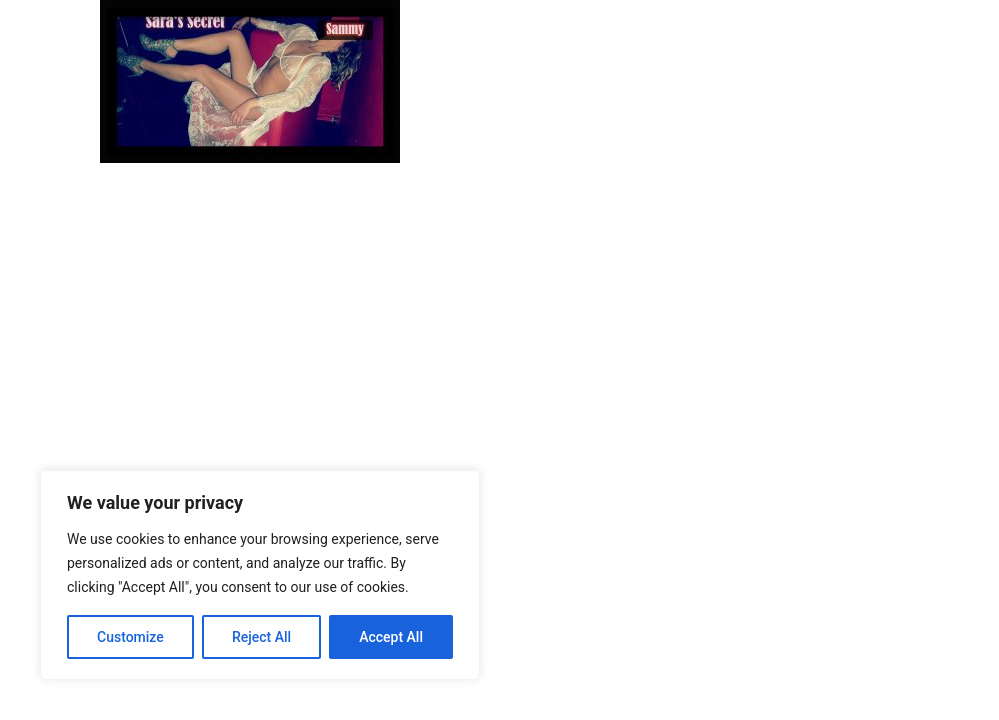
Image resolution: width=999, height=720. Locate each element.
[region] (260, 575)
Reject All (261, 637)
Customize (130, 637)
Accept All (391, 637)
